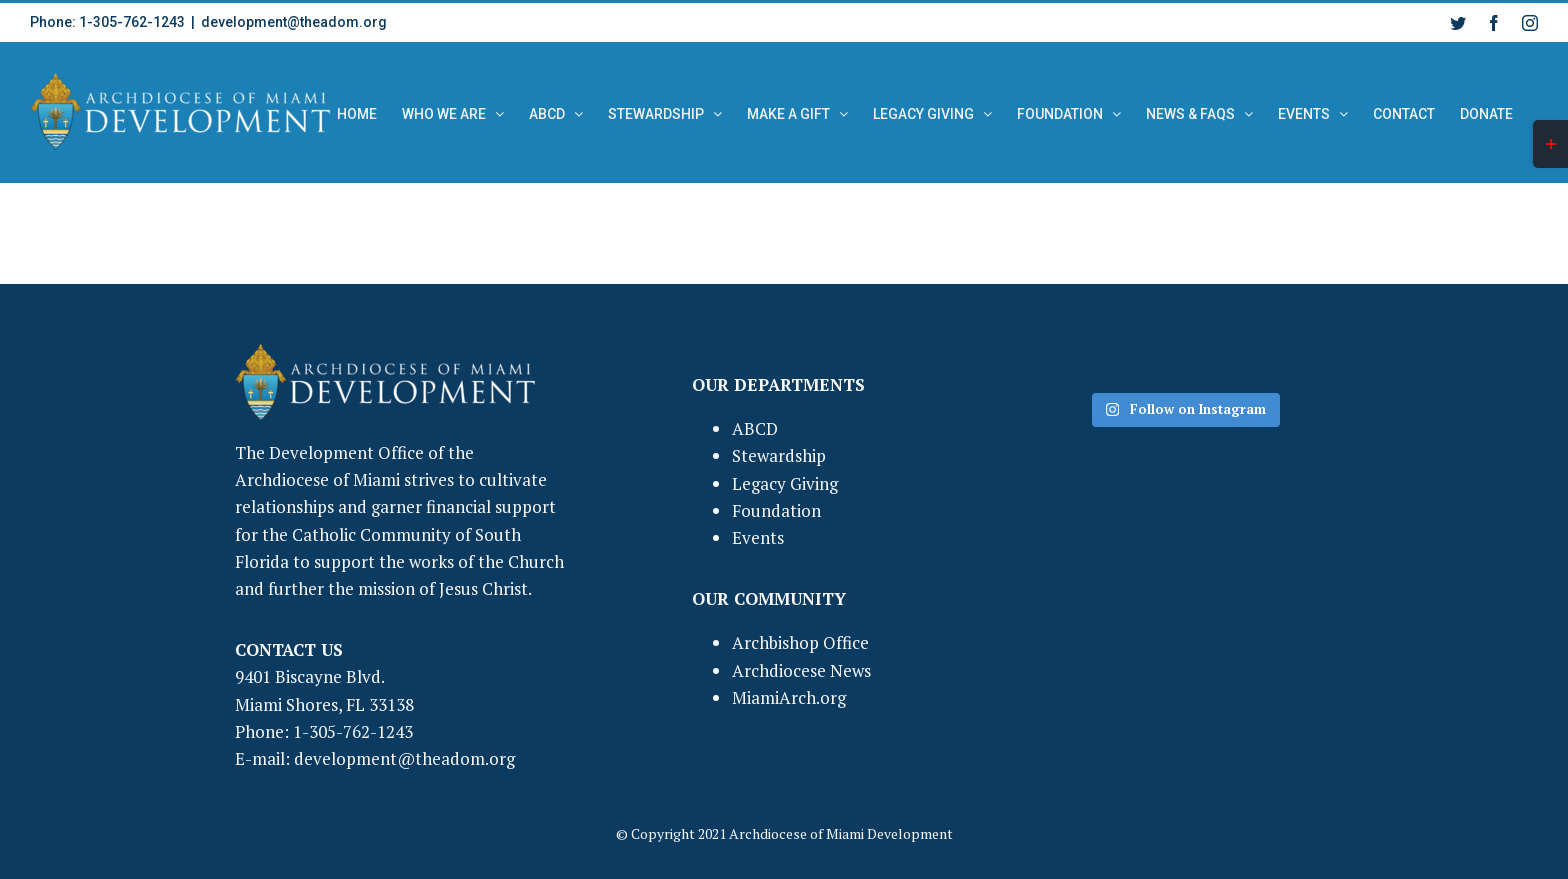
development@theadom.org (294, 22)
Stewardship (779, 455)
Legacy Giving (785, 483)
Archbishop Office (800, 642)
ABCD (755, 428)
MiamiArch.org (789, 697)
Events (758, 537)
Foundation (776, 510)
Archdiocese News (801, 670)
